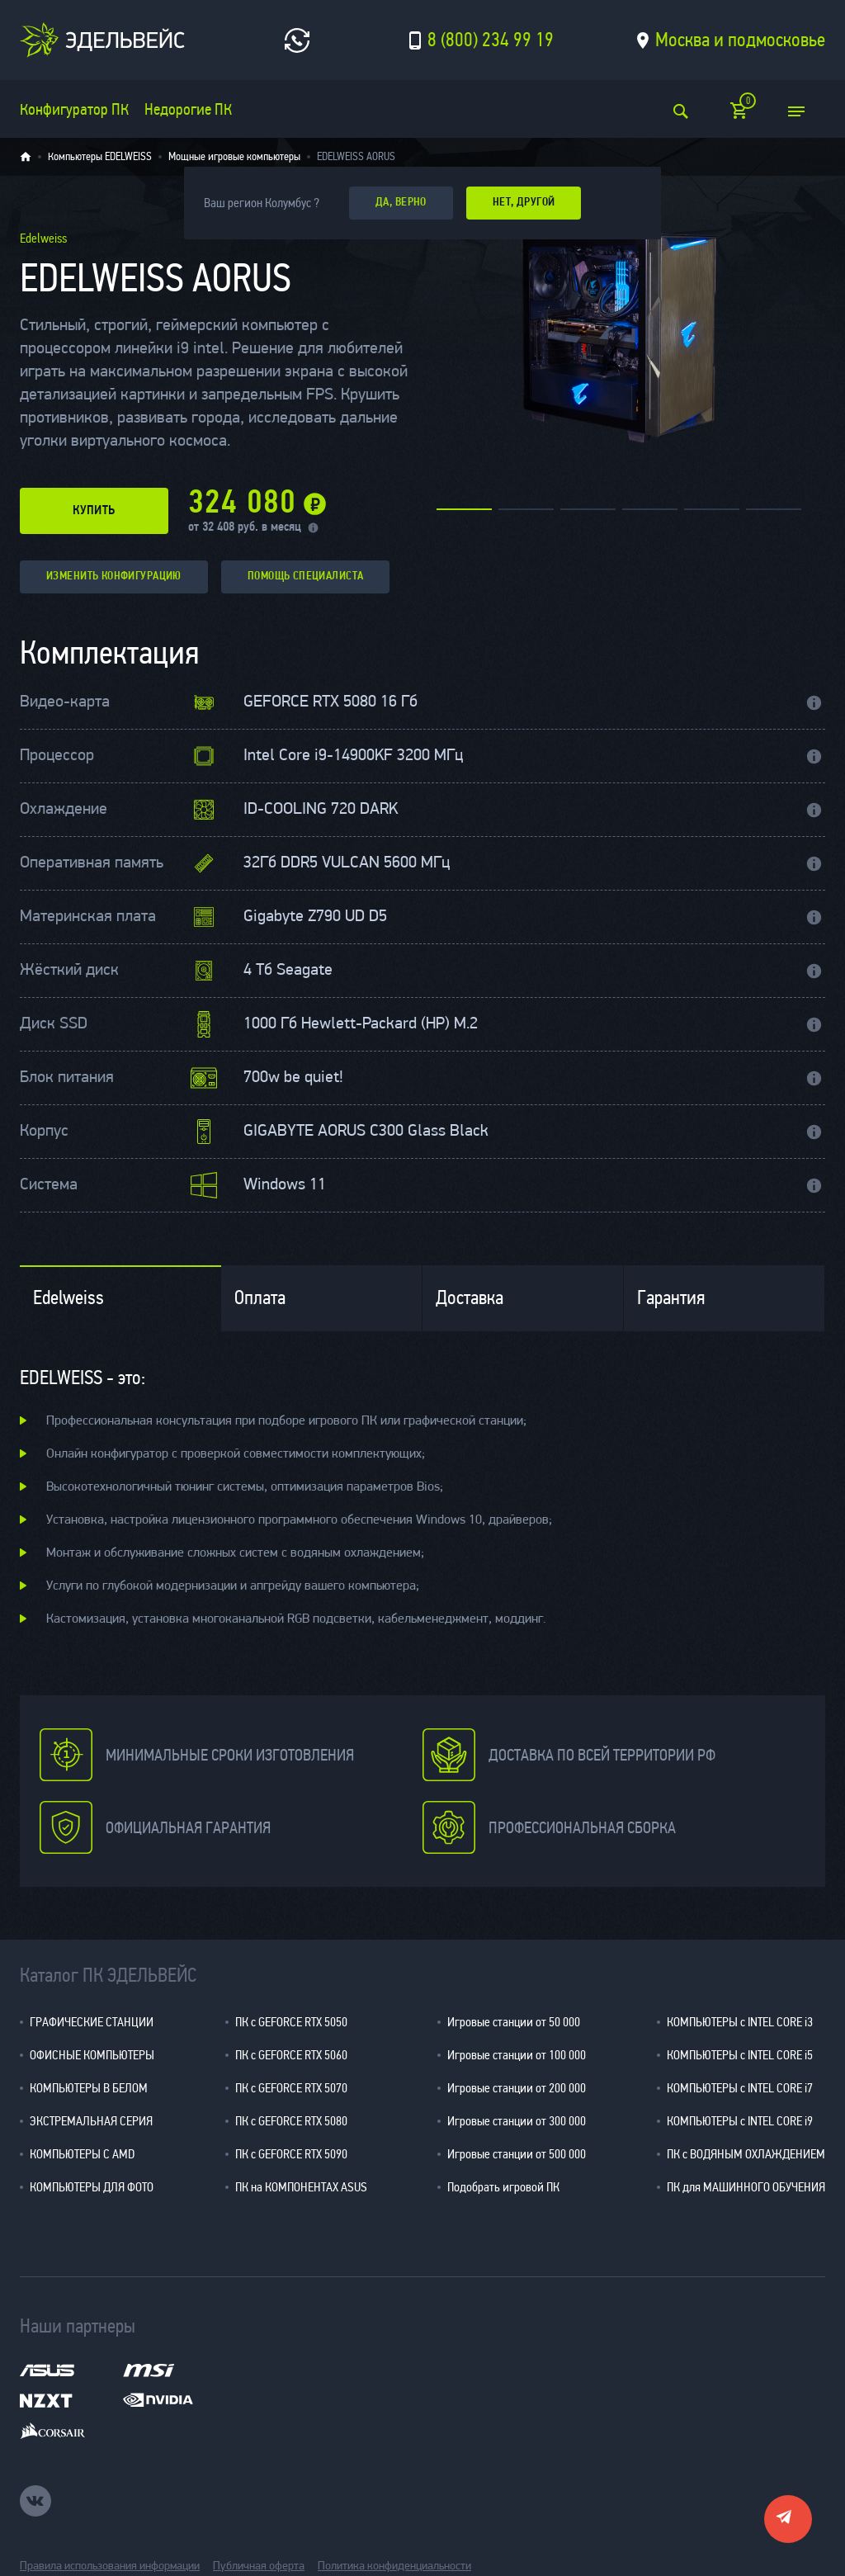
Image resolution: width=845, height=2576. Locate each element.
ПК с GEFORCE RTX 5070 (291, 2088)
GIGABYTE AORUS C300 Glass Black (366, 1131)
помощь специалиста (306, 576)
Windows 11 (284, 1185)
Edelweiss (68, 1298)
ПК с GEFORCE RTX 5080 (291, 2121)
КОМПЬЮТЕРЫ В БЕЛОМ (89, 2088)
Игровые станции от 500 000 (516, 2154)
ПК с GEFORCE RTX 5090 (291, 2154)
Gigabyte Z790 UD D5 (315, 917)
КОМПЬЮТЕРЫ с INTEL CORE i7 (740, 2088)
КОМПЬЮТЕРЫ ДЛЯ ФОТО (91, 2187)
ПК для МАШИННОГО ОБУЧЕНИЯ (746, 2187)
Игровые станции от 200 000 (516, 2088)
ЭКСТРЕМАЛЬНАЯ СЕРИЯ (91, 2121)
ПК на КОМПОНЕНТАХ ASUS (301, 2187)
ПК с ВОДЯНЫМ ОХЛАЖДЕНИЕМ (746, 2154)
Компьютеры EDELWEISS (100, 157)
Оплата (260, 1298)
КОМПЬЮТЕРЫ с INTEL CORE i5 (740, 2055)
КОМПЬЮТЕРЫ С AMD (82, 2154)
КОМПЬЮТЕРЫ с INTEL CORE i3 (740, 2022)
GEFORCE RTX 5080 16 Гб (330, 702)
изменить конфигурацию (114, 576)
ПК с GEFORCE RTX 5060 (291, 2055)
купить (94, 511)
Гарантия (671, 1298)
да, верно (401, 202)
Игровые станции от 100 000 (516, 2055)
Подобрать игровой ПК (503, 2187)
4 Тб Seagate (288, 970)
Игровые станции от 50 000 (513, 2022)
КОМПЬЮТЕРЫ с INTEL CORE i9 (740, 2121)
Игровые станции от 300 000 (516, 2121)
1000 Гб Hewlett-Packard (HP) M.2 (360, 1024)
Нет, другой (524, 202)
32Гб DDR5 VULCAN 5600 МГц (346, 863)
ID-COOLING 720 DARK (320, 809)
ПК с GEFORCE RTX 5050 (291, 2022)
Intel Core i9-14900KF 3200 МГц (353, 756)
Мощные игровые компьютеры (234, 157)
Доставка (469, 1298)
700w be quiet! (293, 1078)
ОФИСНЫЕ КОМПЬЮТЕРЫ (92, 2055)
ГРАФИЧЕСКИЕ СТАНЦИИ (91, 2022)
